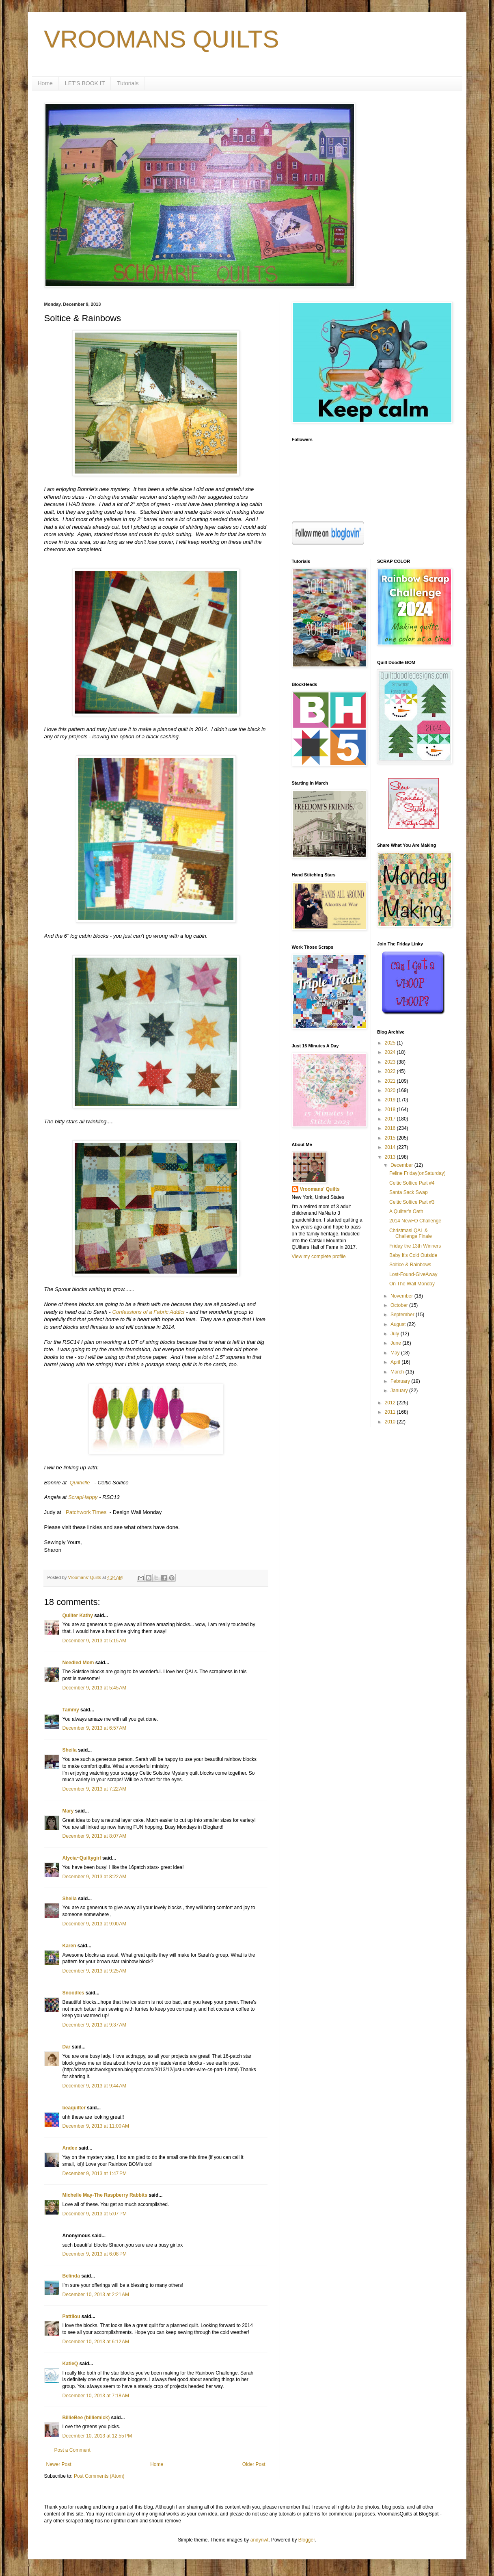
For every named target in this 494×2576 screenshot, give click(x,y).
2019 (391, 1100)
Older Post (253, 2464)
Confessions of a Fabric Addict (148, 1312)
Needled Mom (78, 1662)
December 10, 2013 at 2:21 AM (96, 2294)
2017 (391, 1119)
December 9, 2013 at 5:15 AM (95, 1641)
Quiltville (80, 1482)
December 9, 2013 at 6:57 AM (95, 1728)
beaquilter (74, 2108)
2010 (391, 1422)
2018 (391, 1109)
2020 (391, 1090)
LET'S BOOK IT (85, 83)
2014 (391, 1147)
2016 (391, 1128)
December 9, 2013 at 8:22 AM (95, 1877)
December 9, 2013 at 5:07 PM (95, 2214)
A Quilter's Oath (406, 1211)
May (395, 1353)
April (395, 1362)
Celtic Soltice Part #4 (411, 1183)
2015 (391, 1138)
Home (45, 83)
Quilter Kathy (78, 1615)
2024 (391, 1052)
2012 (391, 1403)
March (398, 1372)
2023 (391, 1062)
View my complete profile (319, 1256)
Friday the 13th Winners (415, 1246)
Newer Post (58, 2464)
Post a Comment (72, 2450)
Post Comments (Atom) (99, 2476)
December (402, 1165)
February (400, 1381)
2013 (391, 1157)
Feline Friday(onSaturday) (417, 1173)
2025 (391, 1043)
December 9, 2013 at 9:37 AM (95, 2025)
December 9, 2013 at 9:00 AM (95, 1924)
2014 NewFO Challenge (415, 1221)
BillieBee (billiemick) (86, 2417)
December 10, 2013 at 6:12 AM (96, 2342)
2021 (391, 1081)
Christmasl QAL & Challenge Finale (410, 1233)
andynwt (259, 2540)
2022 (391, 1071)
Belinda (71, 2276)
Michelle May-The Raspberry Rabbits (105, 2195)
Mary (68, 1811)
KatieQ (70, 2363)
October (399, 1305)
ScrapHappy (83, 1497)
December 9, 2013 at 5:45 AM (95, 1688)
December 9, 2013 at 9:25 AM (95, 1971)
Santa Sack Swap (408, 1192)
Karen (69, 1946)
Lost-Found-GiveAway (413, 1274)
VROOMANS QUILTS (161, 39)
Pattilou (71, 2316)
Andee (70, 2148)
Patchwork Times (86, 1512)
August (398, 1324)
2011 (391, 1412)
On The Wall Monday (412, 1284)
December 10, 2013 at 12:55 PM (97, 2436)
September (403, 1314)
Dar (67, 2047)
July (395, 1334)
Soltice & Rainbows (410, 1264)
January (399, 1390)
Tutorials (127, 83)
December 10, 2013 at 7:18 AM (96, 2396)
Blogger (306, 2540)
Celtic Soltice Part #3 (411, 1202)
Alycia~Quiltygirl (82, 1858)
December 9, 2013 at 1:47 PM (95, 2173)
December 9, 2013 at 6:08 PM (95, 2254)
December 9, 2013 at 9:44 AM (95, 2086)
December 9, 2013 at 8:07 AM (95, 1836)
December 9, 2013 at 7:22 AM (95, 1789)
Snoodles (73, 1993)
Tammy (71, 1710)
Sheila (70, 1750)
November (402, 1296)
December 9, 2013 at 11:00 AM (96, 2126)
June (396, 1343)
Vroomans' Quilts (320, 1189)
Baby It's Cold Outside (413, 1255)
